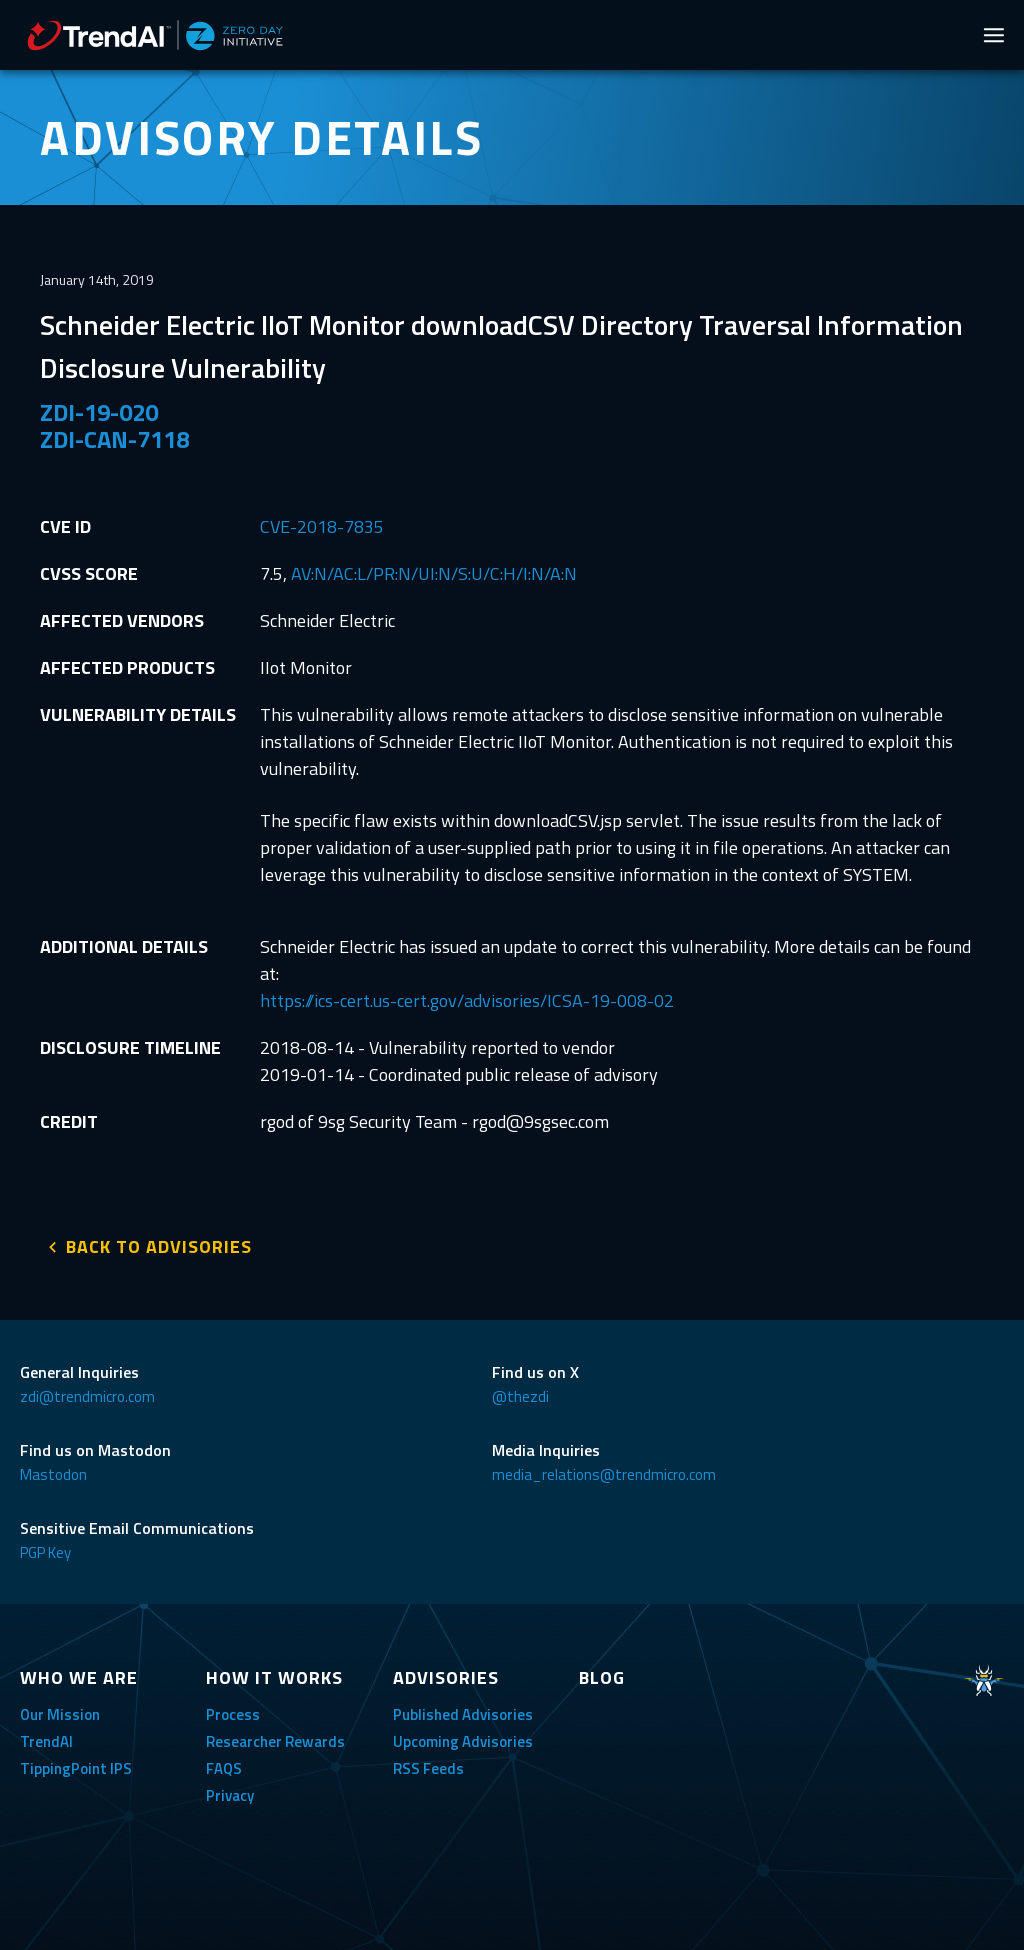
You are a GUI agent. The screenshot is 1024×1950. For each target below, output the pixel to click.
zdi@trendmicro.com (87, 1392)
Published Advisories (463, 1710)
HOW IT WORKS (274, 1673)
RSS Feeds (428, 1764)
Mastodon (53, 1470)
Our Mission (60, 1710)
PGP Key (45, 1548)
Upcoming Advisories (463, 1737)
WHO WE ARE (79, 1673)
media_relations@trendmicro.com (604, 1470)
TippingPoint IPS (76, 1764)
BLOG (602, 1673)
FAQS (224, 1764)
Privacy (230, 1791)
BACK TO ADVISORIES (159, 1242)
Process (233, 1710)
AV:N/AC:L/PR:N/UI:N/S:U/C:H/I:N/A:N (434, 573)
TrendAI (46, 1737)
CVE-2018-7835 (322, 526)
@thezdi (520, 1392)
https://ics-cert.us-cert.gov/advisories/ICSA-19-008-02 (467, 1000)
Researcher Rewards (275, 1737)
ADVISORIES (446, 1673)
